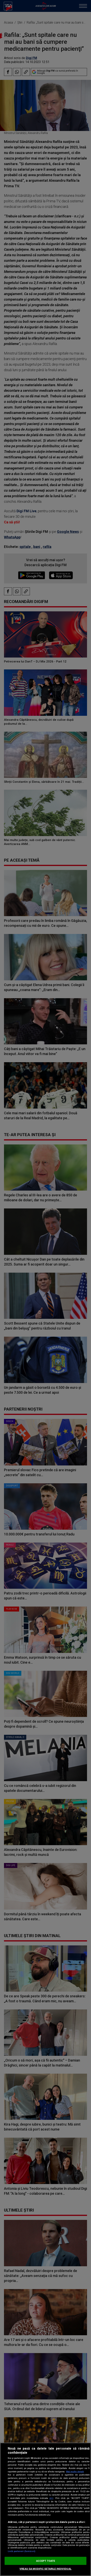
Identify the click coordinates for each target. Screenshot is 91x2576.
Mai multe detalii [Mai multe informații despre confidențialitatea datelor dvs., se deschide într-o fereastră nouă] (75, 2471)
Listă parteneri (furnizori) (21, 2551)
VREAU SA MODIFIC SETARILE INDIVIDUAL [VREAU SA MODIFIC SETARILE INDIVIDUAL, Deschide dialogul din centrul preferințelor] (45, 2568)
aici (51, 2498)
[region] (45, 2509)
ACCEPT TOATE (45, 2560)
